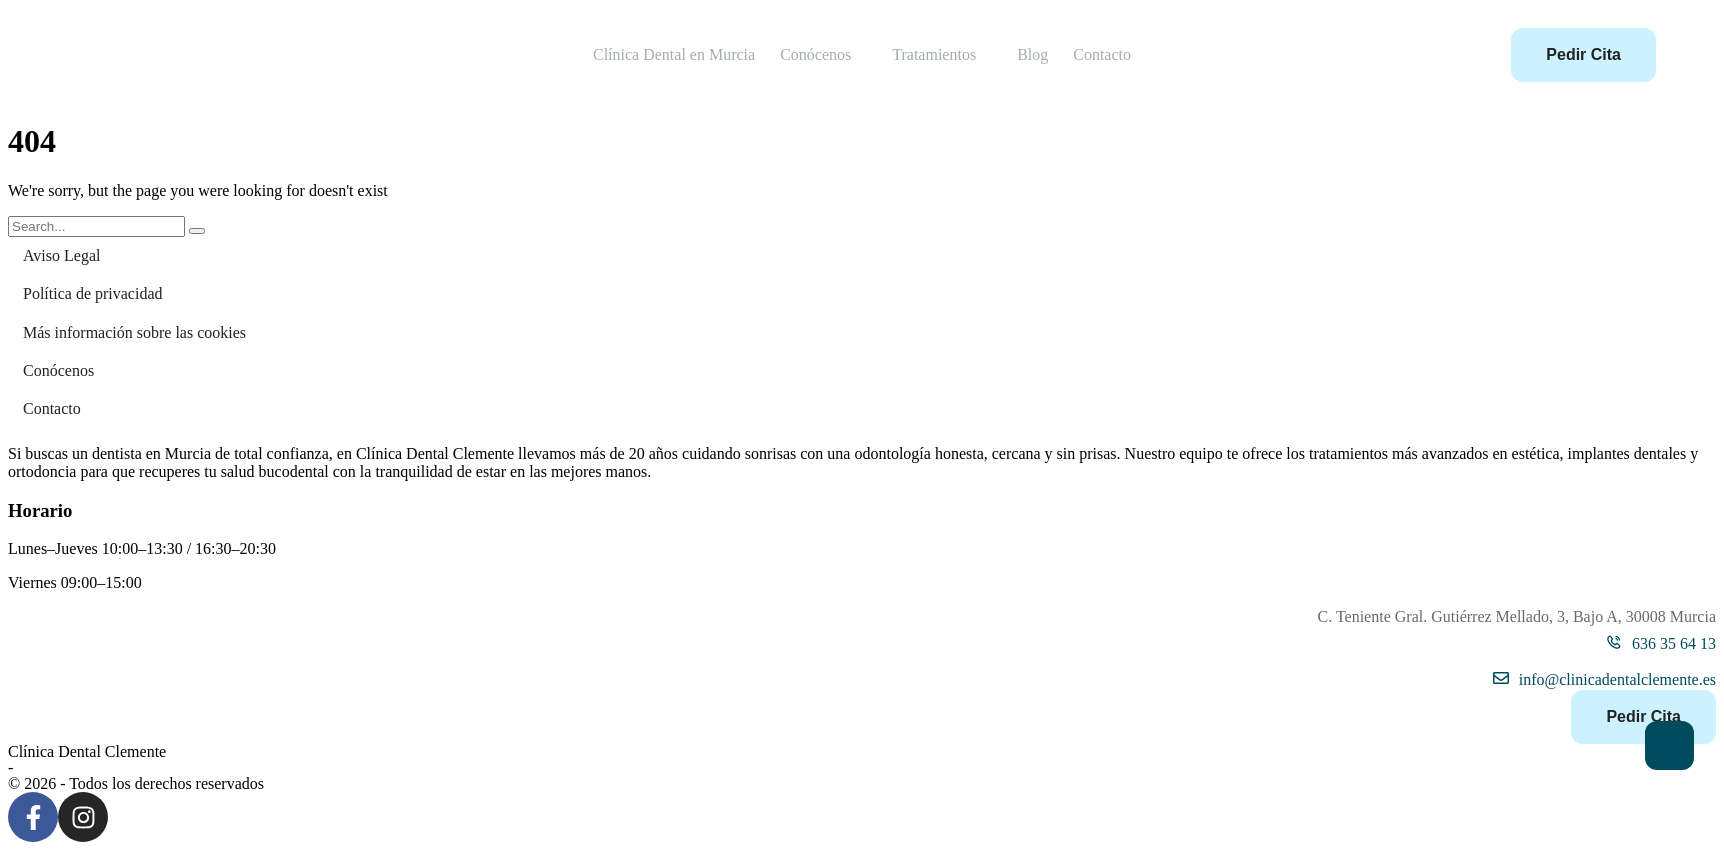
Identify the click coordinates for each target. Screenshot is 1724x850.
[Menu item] (674, 55)
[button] (863, 55)
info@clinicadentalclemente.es (1617, 679)
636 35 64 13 (1674, 643)
